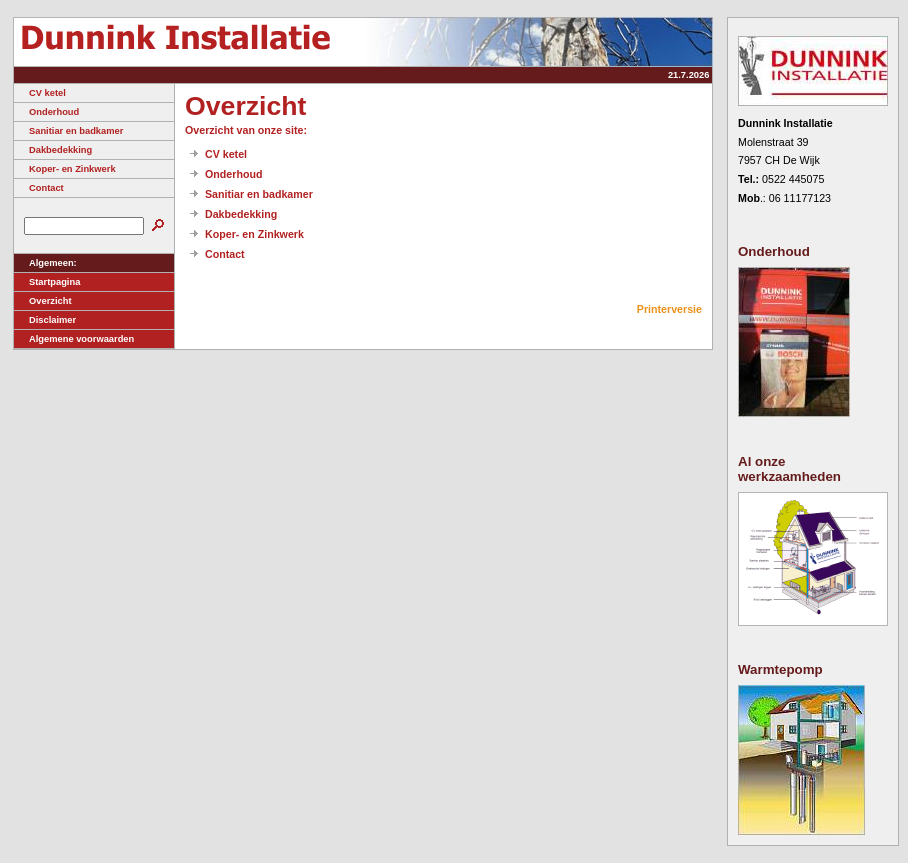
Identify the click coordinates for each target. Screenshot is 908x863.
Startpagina (47, 282)
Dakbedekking (53, 150)
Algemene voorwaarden (74, 339)
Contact (39, 188)
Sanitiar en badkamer (68, 131)
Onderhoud (46, 112)
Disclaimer (45, 320)
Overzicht (43, 301)
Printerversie (669, 309)
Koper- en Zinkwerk (65, 169)
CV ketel (40, 93)
